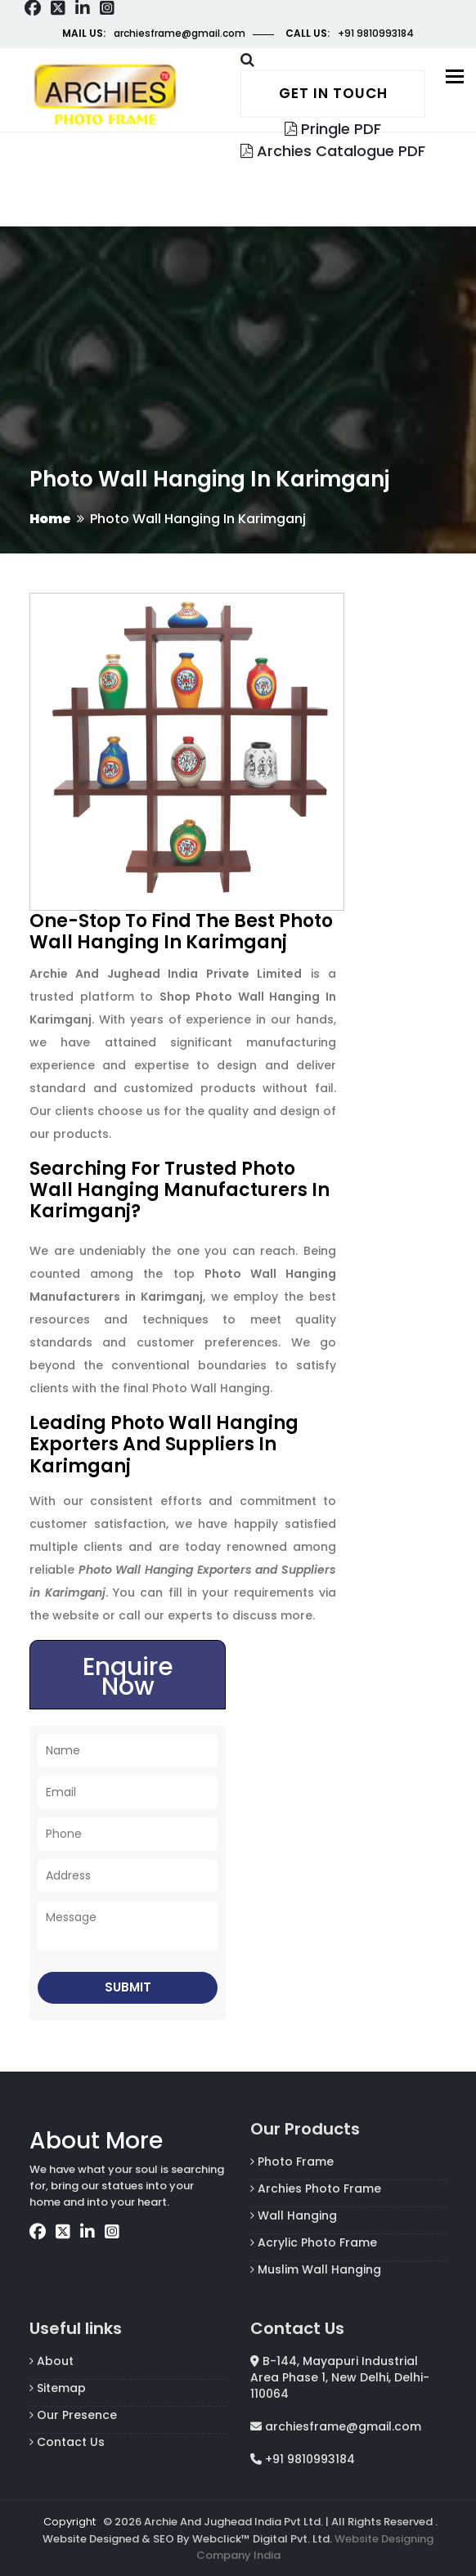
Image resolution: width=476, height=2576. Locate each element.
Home (50, 518)
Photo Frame (292, 2161)
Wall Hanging (293, 2215)
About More (96, 2141)
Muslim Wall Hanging (315, 2269)
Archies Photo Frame (315, 2188)
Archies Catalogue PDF (332, 151)
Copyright (69, 2521)
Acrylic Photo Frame (313, 2242)
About (51, 2361)
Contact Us (67, 2442)
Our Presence (73, 2415)
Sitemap (57, 2388)
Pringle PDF (333, 129)
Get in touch (333, 93)
